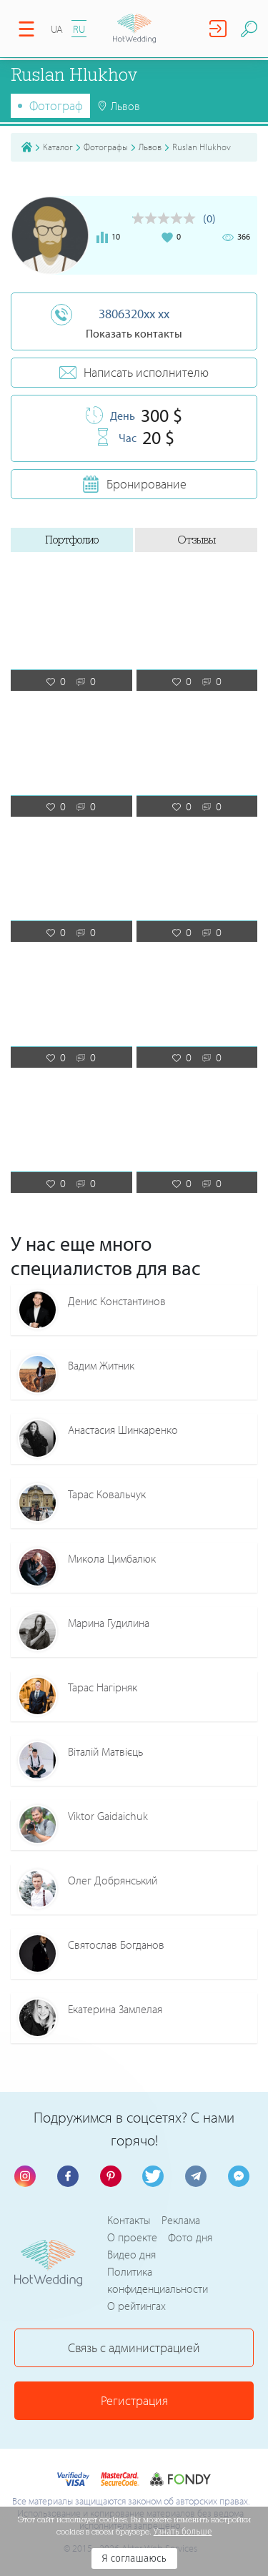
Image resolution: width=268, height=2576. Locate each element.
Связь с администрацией (134, 2347)
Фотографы (106, 146)
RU (79, 29)
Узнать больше (183, 2532)
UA (57, 29)
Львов (150, 146)
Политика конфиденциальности (157, 2280)
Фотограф (56, 105)
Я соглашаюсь (133, 2558)
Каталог (58, 146)
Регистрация (134, 2400)
